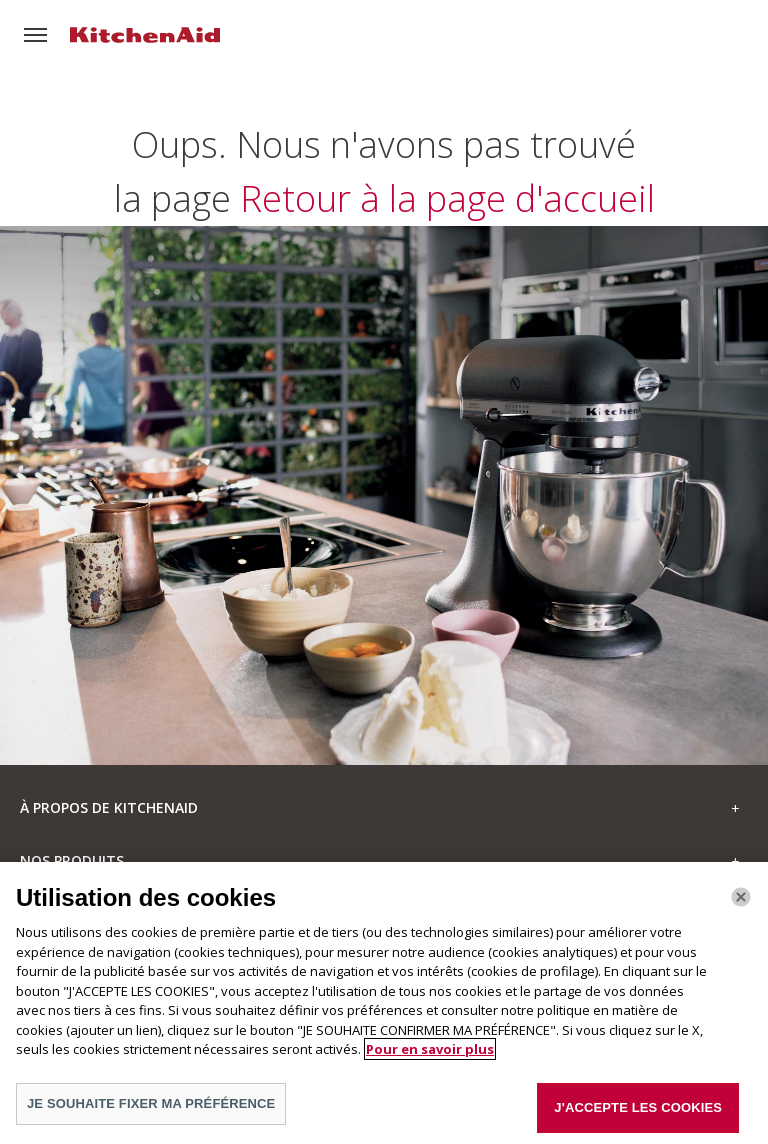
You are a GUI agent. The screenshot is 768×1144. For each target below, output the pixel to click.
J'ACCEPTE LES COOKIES (638, 1114)
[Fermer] (741, 904)
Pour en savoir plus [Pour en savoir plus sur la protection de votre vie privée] (430, 1057)
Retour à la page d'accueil (384, 469)
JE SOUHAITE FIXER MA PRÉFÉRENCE (151, 1110)
